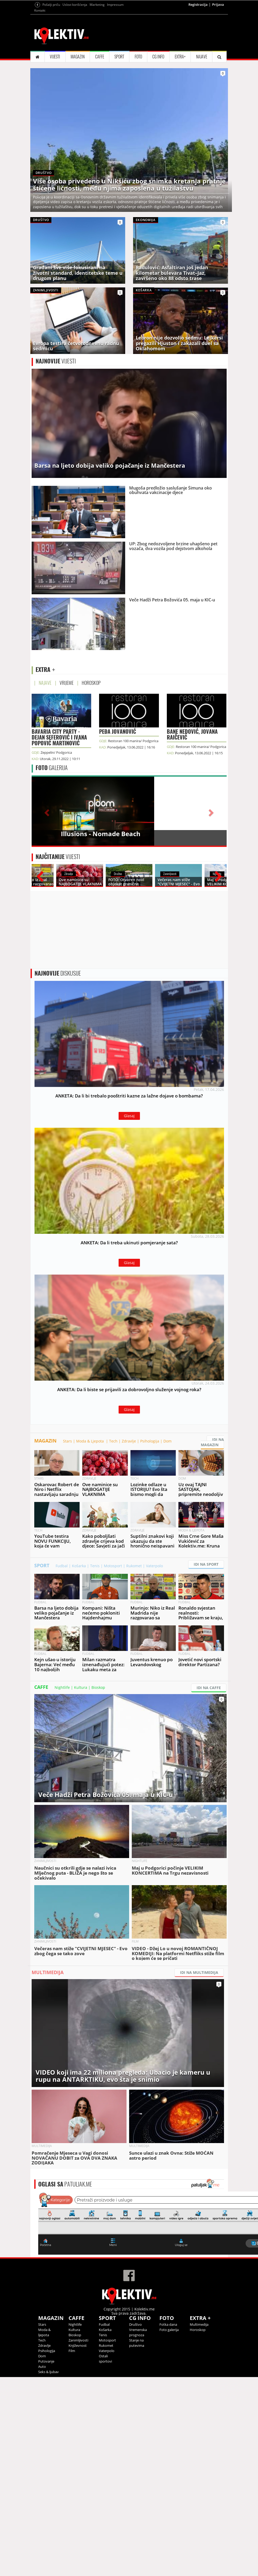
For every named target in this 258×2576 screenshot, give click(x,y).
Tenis (95, 1764)
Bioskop (98, 1886)
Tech (113, 1640)
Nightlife (62, 1886)
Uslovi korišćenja (74, 70)
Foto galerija (169, 2528)
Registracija (198, 70)
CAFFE (99, 122)
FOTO (138, 122)
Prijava (218, 70)
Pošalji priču (51, 70)
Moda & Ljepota (90, 1640)
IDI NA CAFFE (209, 1886)
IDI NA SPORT (206, 1763)
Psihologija (149, 1640)
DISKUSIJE (58, 1149)
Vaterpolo (154, 1764)
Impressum (115, 70)
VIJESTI (55, 122)
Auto (42, 2565)
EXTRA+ (180, 122)
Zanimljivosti (78, 2539)
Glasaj (129, 1291)
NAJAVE (201, 122)
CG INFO (158, 122)
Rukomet (134, 1764)
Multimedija (199, 2523)
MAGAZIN (78, 122)
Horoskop (198, 2528)
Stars (67, 1640)
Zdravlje (129, 1640)
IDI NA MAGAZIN (212, 1641)
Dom (167, 1640)
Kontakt (39, 76)
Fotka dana (168, 2523)
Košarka (79, 1764)
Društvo (135, 2523)
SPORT (119, 122)
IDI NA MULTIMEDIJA (199, 2171)
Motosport (113, 1764)
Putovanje (46, 2560)
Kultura (80, 1886)
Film (72, 2549)
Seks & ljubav (48, 2570)
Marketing (97, 70)
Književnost (78, 2544)
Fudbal (62, 1764)
